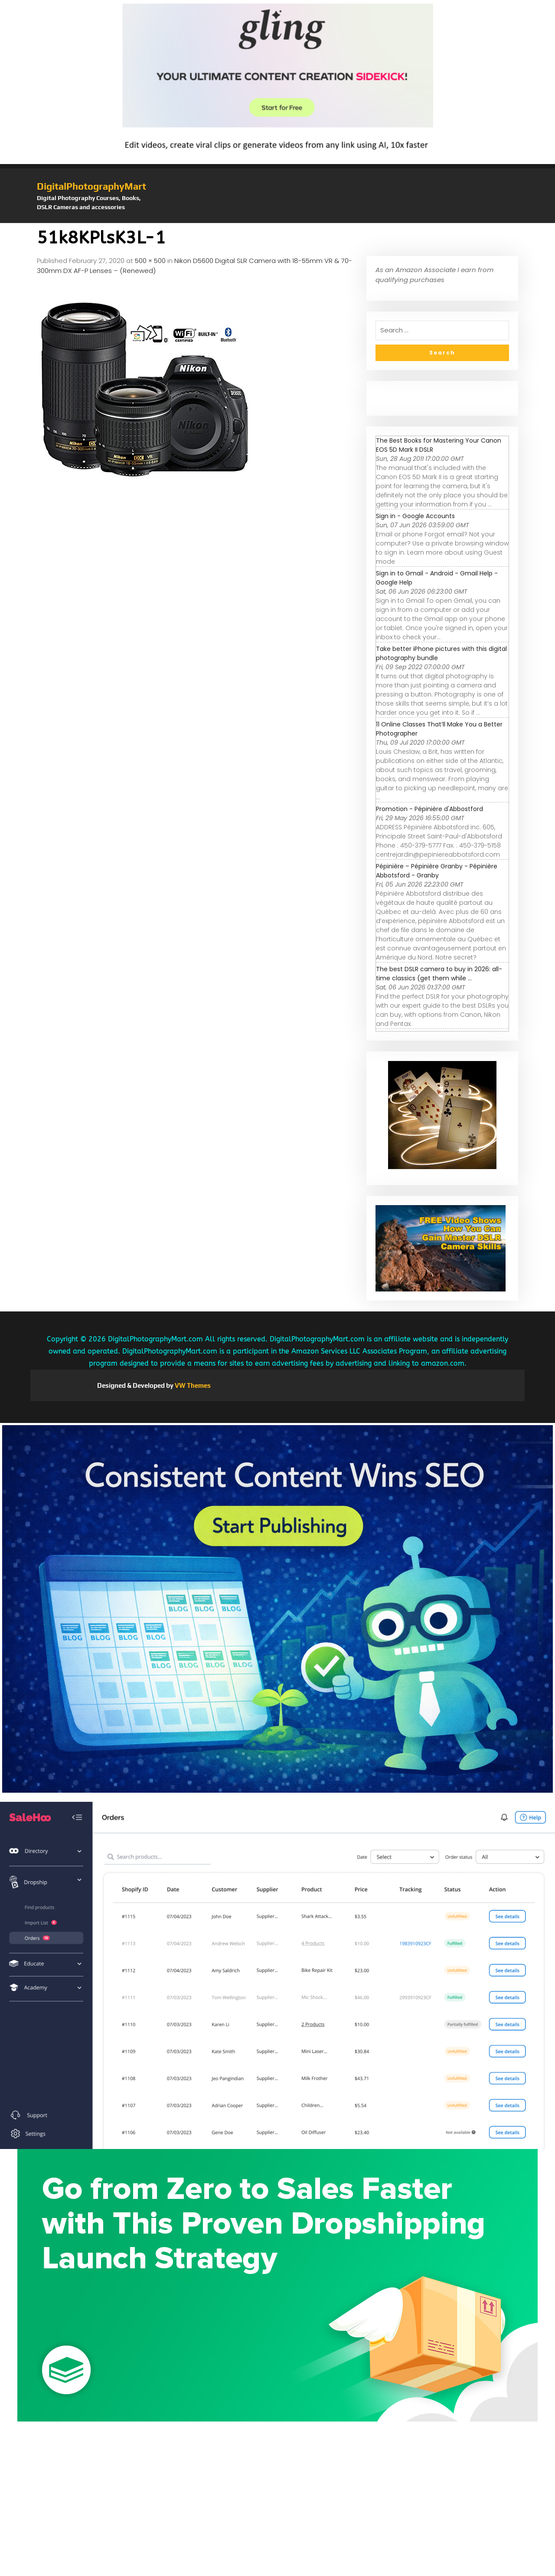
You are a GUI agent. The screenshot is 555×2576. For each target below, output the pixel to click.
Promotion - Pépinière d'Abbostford (429, 809)
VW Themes (192, 1385)
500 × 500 (150, 260)
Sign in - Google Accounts (415, 516)
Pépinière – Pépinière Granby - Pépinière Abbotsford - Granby (436, 871)
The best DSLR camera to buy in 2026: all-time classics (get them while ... (439, 973)
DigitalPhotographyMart (91, 186)
